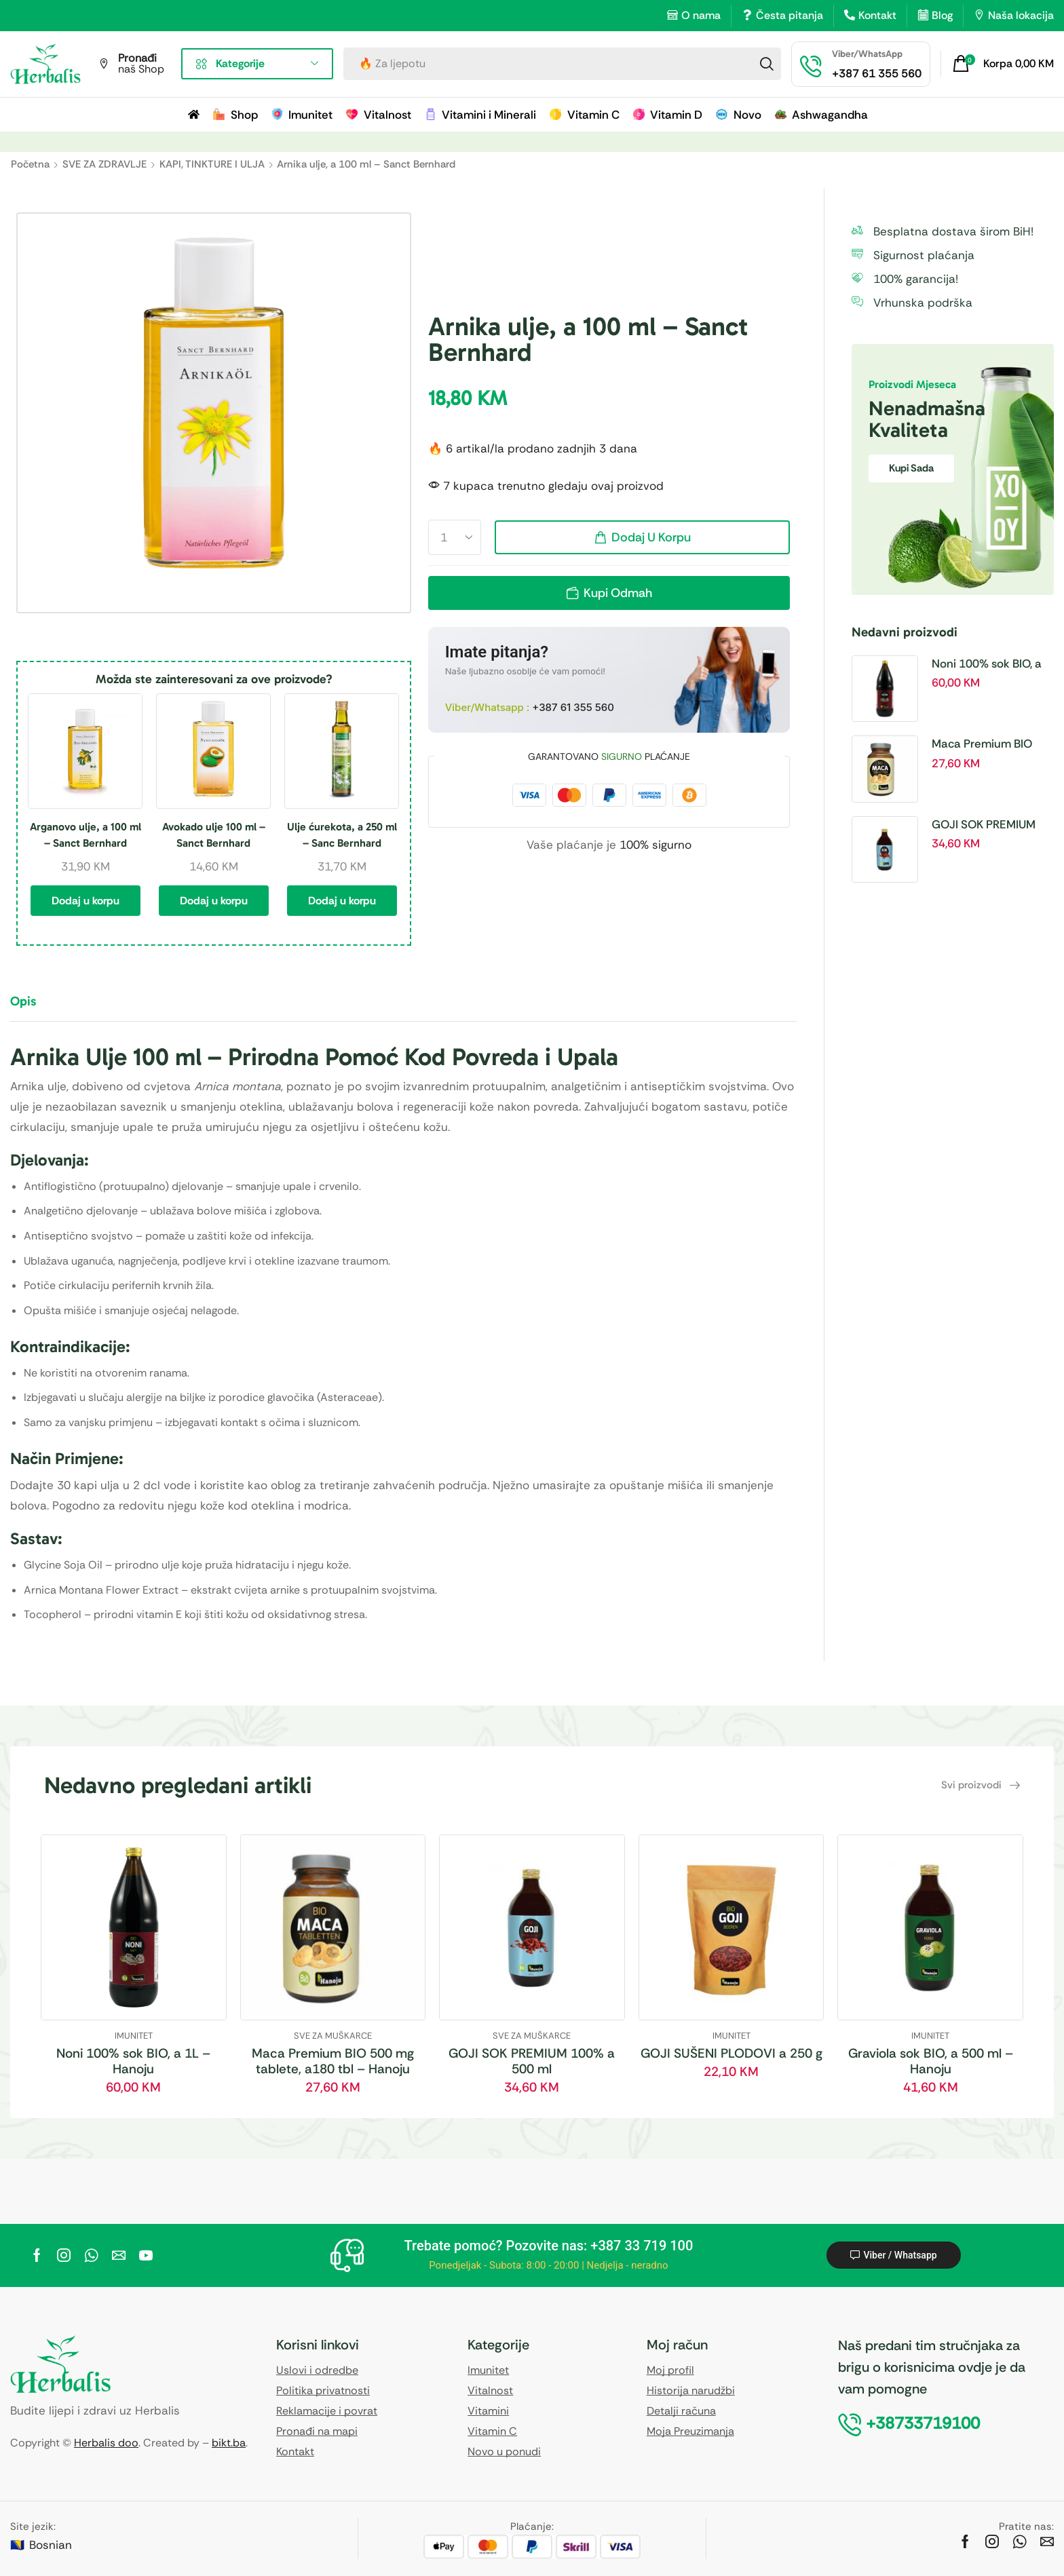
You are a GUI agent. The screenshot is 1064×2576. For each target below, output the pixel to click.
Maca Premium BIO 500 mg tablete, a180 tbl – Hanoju (988, 744)
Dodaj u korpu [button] (85, 900)
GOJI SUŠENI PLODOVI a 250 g (731, 2053)
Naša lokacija (1021, 15)
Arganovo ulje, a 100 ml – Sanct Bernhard (85, 834)
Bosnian (50, 2544)
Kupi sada (911, 468)
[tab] (33, 1007)
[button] (1003, 64)
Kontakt (877, 15)
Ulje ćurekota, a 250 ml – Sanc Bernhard (342, 834)
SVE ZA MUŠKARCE (333, 2035)
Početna (30, 164)
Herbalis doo (106, 2443)
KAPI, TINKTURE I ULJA (212, 164)
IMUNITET (134, 2035)
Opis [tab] (23, 1001)
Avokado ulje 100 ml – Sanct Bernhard (213, 834)
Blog (942, 15)
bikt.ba (229, 2443)
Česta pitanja (789, 15)
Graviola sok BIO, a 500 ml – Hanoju (930, 2061)
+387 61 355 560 (573, 707)
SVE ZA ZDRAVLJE (104, 164)
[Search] (766, 63)
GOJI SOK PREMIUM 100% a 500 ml (984, 825)
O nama (701, 15)
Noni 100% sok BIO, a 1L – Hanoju (987, 664)
